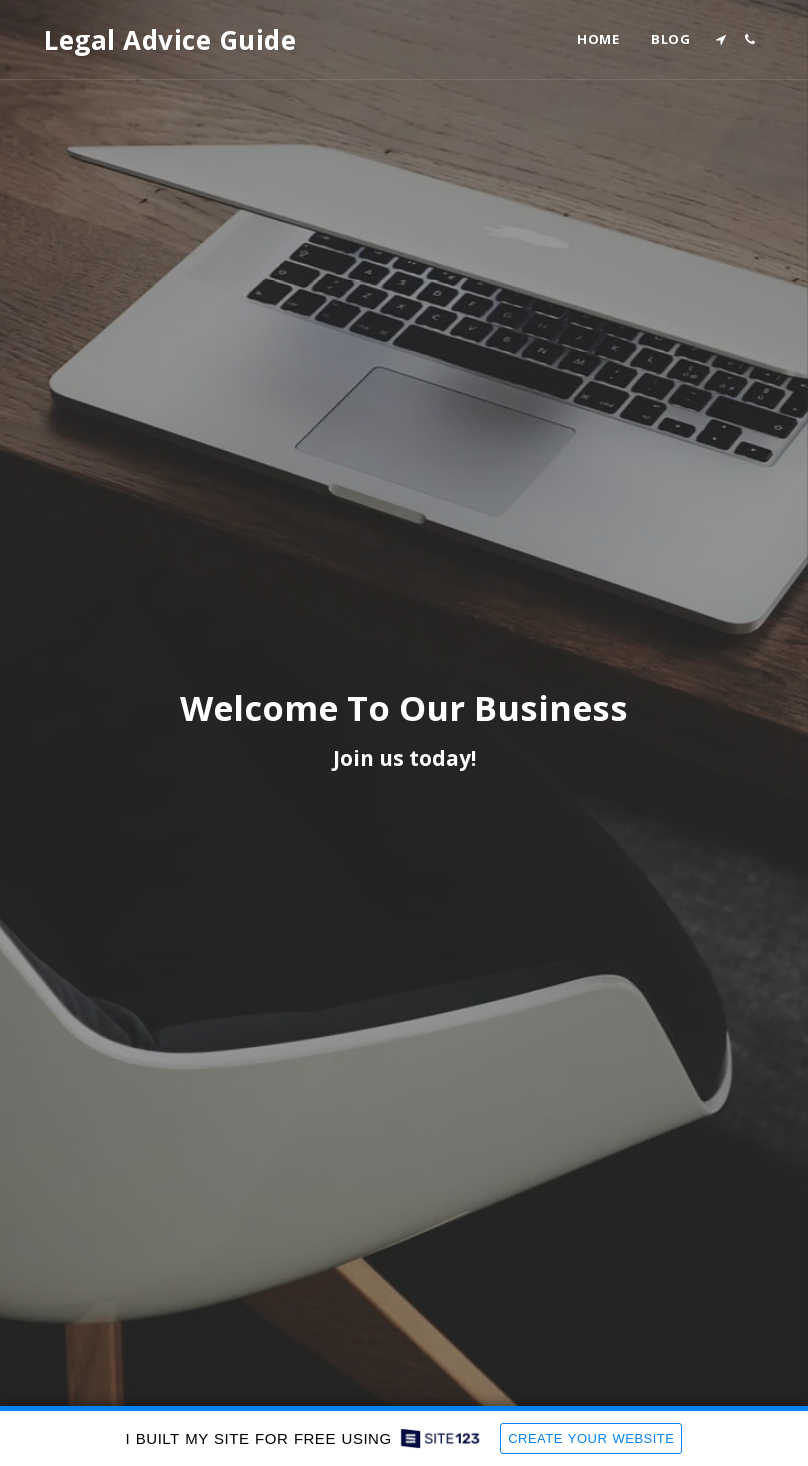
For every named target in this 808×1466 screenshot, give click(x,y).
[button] (720, 39)
